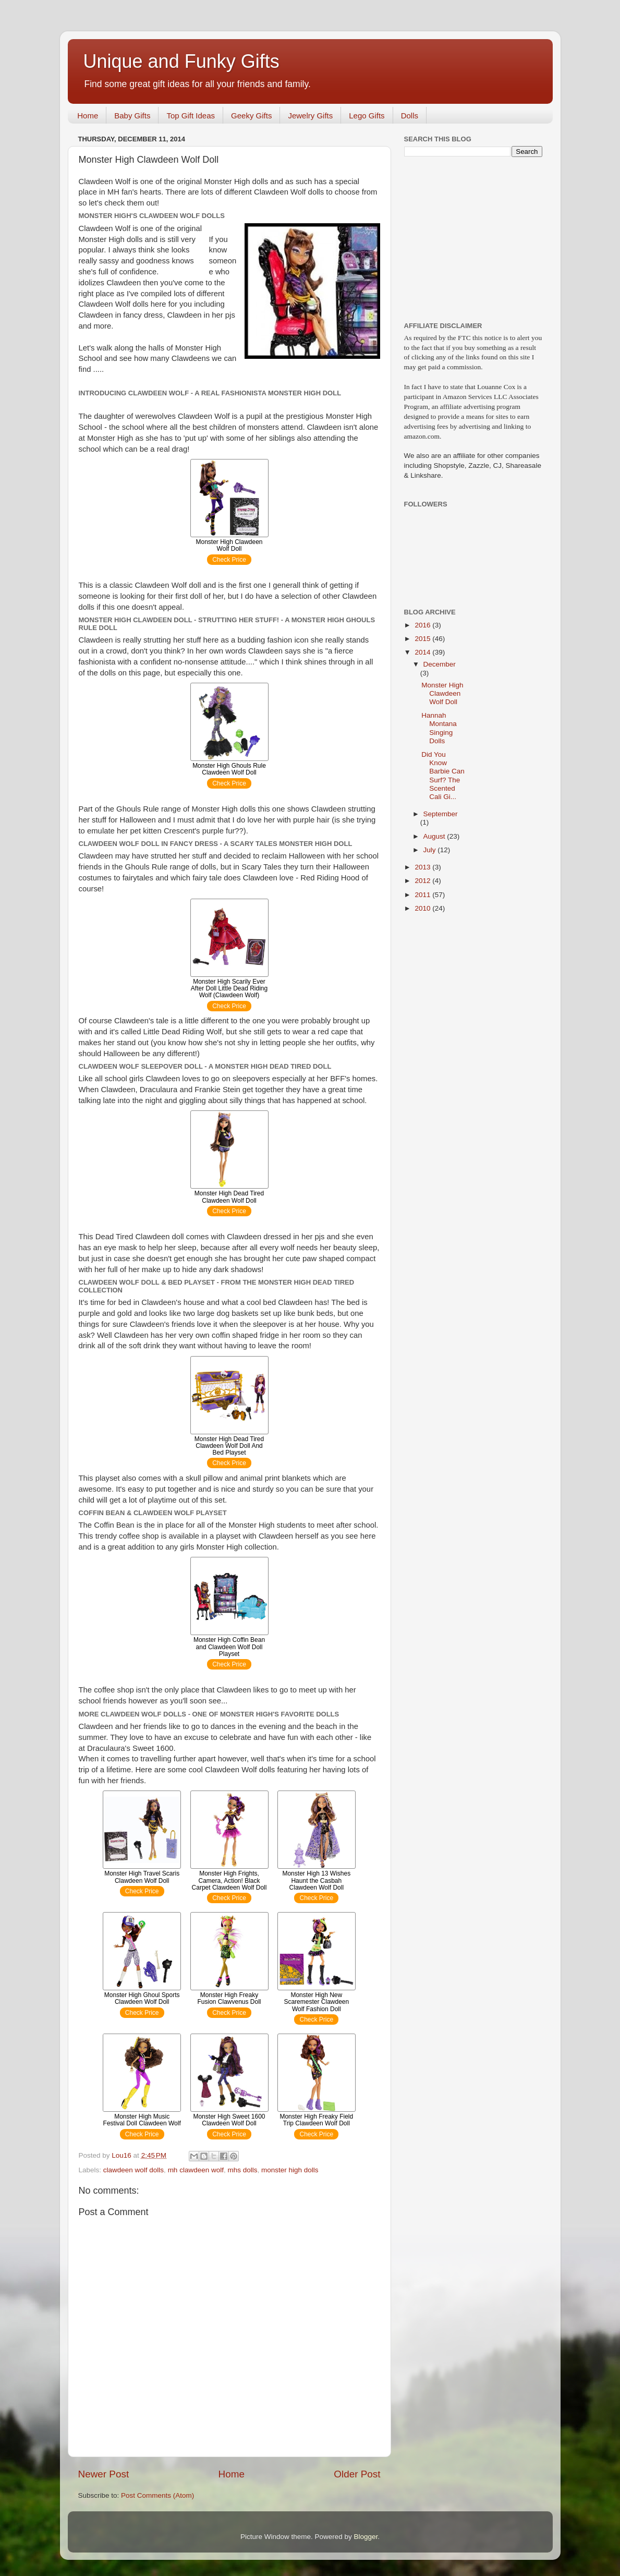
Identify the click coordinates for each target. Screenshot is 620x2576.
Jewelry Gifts (310, 115)
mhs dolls (242, 2170)
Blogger (366, 2537)
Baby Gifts (132, 115)
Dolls (409, 115)
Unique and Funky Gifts (181, 61)
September (440, 814)
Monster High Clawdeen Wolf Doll (442, 693)
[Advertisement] (469, 238)
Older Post (357, 2474)
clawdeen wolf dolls (133, 2170)
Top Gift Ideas (190, 115)
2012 (423, 881)
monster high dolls (290, 2170)
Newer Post (103, 2474)
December (439, 664)
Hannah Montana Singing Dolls (439, 728)
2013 (423, 867)
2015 (423, 639)
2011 (423, 895)
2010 (423, 908)
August (435, 836)
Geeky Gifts (251, 115)
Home (87, 115)
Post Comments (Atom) (157, 2495)
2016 (423, 625)
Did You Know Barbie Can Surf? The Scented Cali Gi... (443, 776)
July (430, 850)
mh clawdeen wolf (196, 2170)
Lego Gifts (366, 115)
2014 (423, 652)
